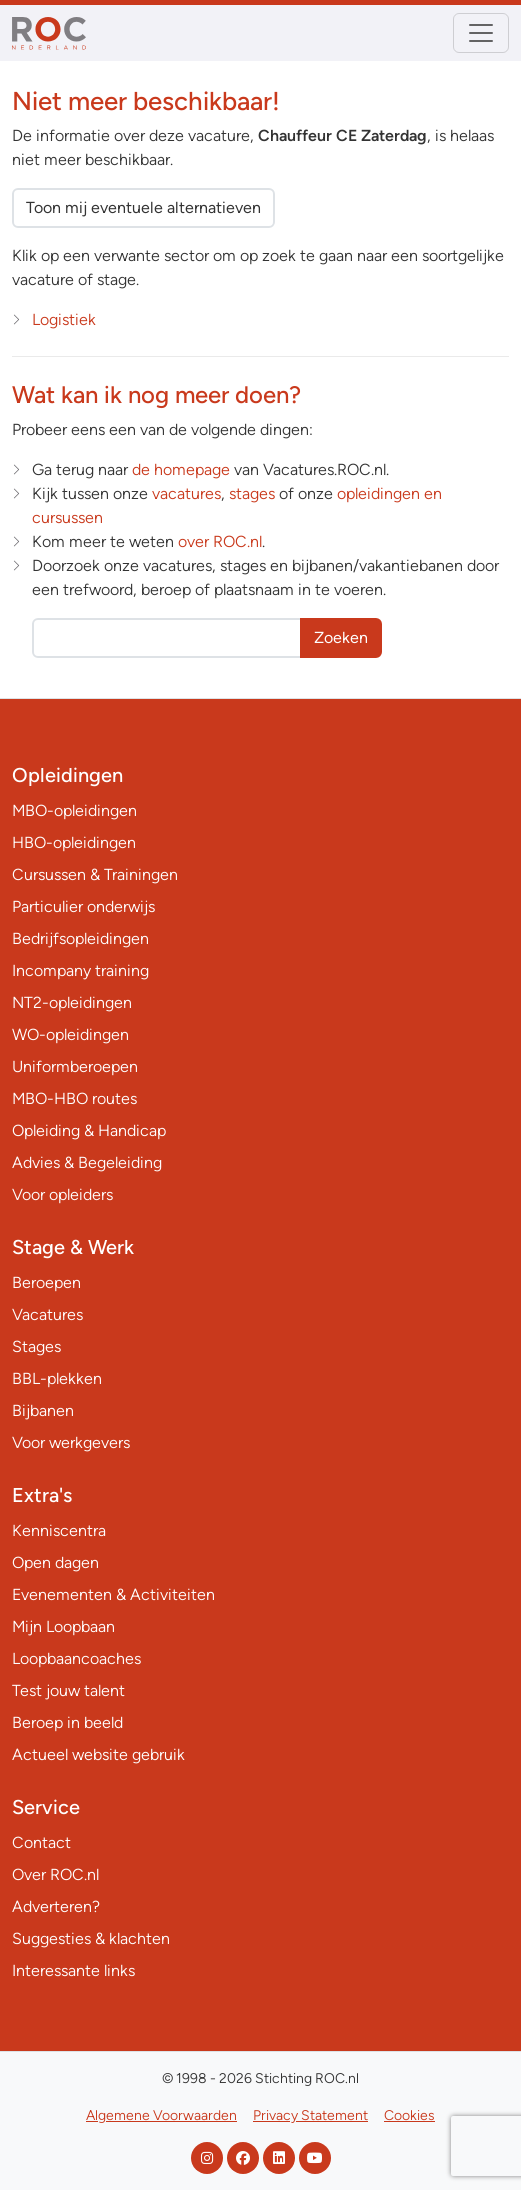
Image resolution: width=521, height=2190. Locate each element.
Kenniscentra (59, 1530)
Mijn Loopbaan (63, 1626)
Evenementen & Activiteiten (113, 1594)
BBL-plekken (57, 1378)
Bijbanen (43, 1410)
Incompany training (80, 970)
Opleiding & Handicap (89, 1130)
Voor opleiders (62, 1194)
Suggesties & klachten (91, 1938)
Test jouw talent (68, 1690)
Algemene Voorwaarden (161, 2115)
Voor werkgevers (71, 1442)
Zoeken (341, 637)
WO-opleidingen (70, 1034)
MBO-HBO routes (74, 1098)
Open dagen (55, 1562)
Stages (36, 1346)
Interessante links (73, 1970)
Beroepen (46, 1282)
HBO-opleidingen (74, 842)
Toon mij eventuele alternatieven (143, 207)
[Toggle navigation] (481, 33)
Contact (41, 1842)
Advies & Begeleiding (87, 1162)
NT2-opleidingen (72, 1002)
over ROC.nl (220, 541)
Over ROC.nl (55, 1874)
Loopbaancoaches (76, 1658)
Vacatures (47, 1314)
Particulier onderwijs (83, 906)
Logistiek (64, 319)
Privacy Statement (310, 2115)
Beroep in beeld (67, 1722)
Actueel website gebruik (98, 1754)
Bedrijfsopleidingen (80, 938)
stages (252, 493)
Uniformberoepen (75, 1066)
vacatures (186, 493)
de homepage (181, 469)
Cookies (409, 2115)
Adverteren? (56, 1906)
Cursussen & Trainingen (95, 874)
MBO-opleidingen (74, 810)
